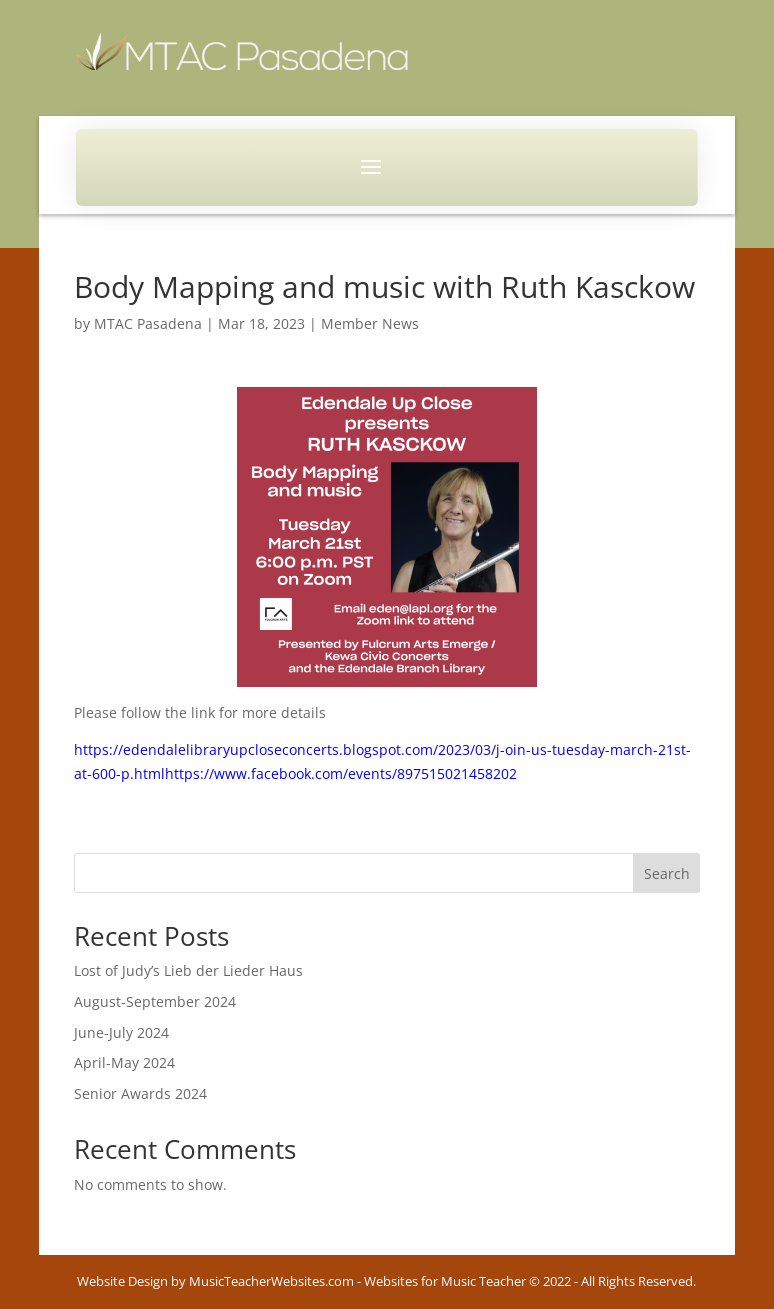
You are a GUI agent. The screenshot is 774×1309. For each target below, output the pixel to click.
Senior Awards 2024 (140, 1093)
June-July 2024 (121, 1032)
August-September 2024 (155, 1001)
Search (667, 873)
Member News (370, 323)
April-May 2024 (124, 1062)
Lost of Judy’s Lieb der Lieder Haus (188, 970)
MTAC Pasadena (148, 323)
